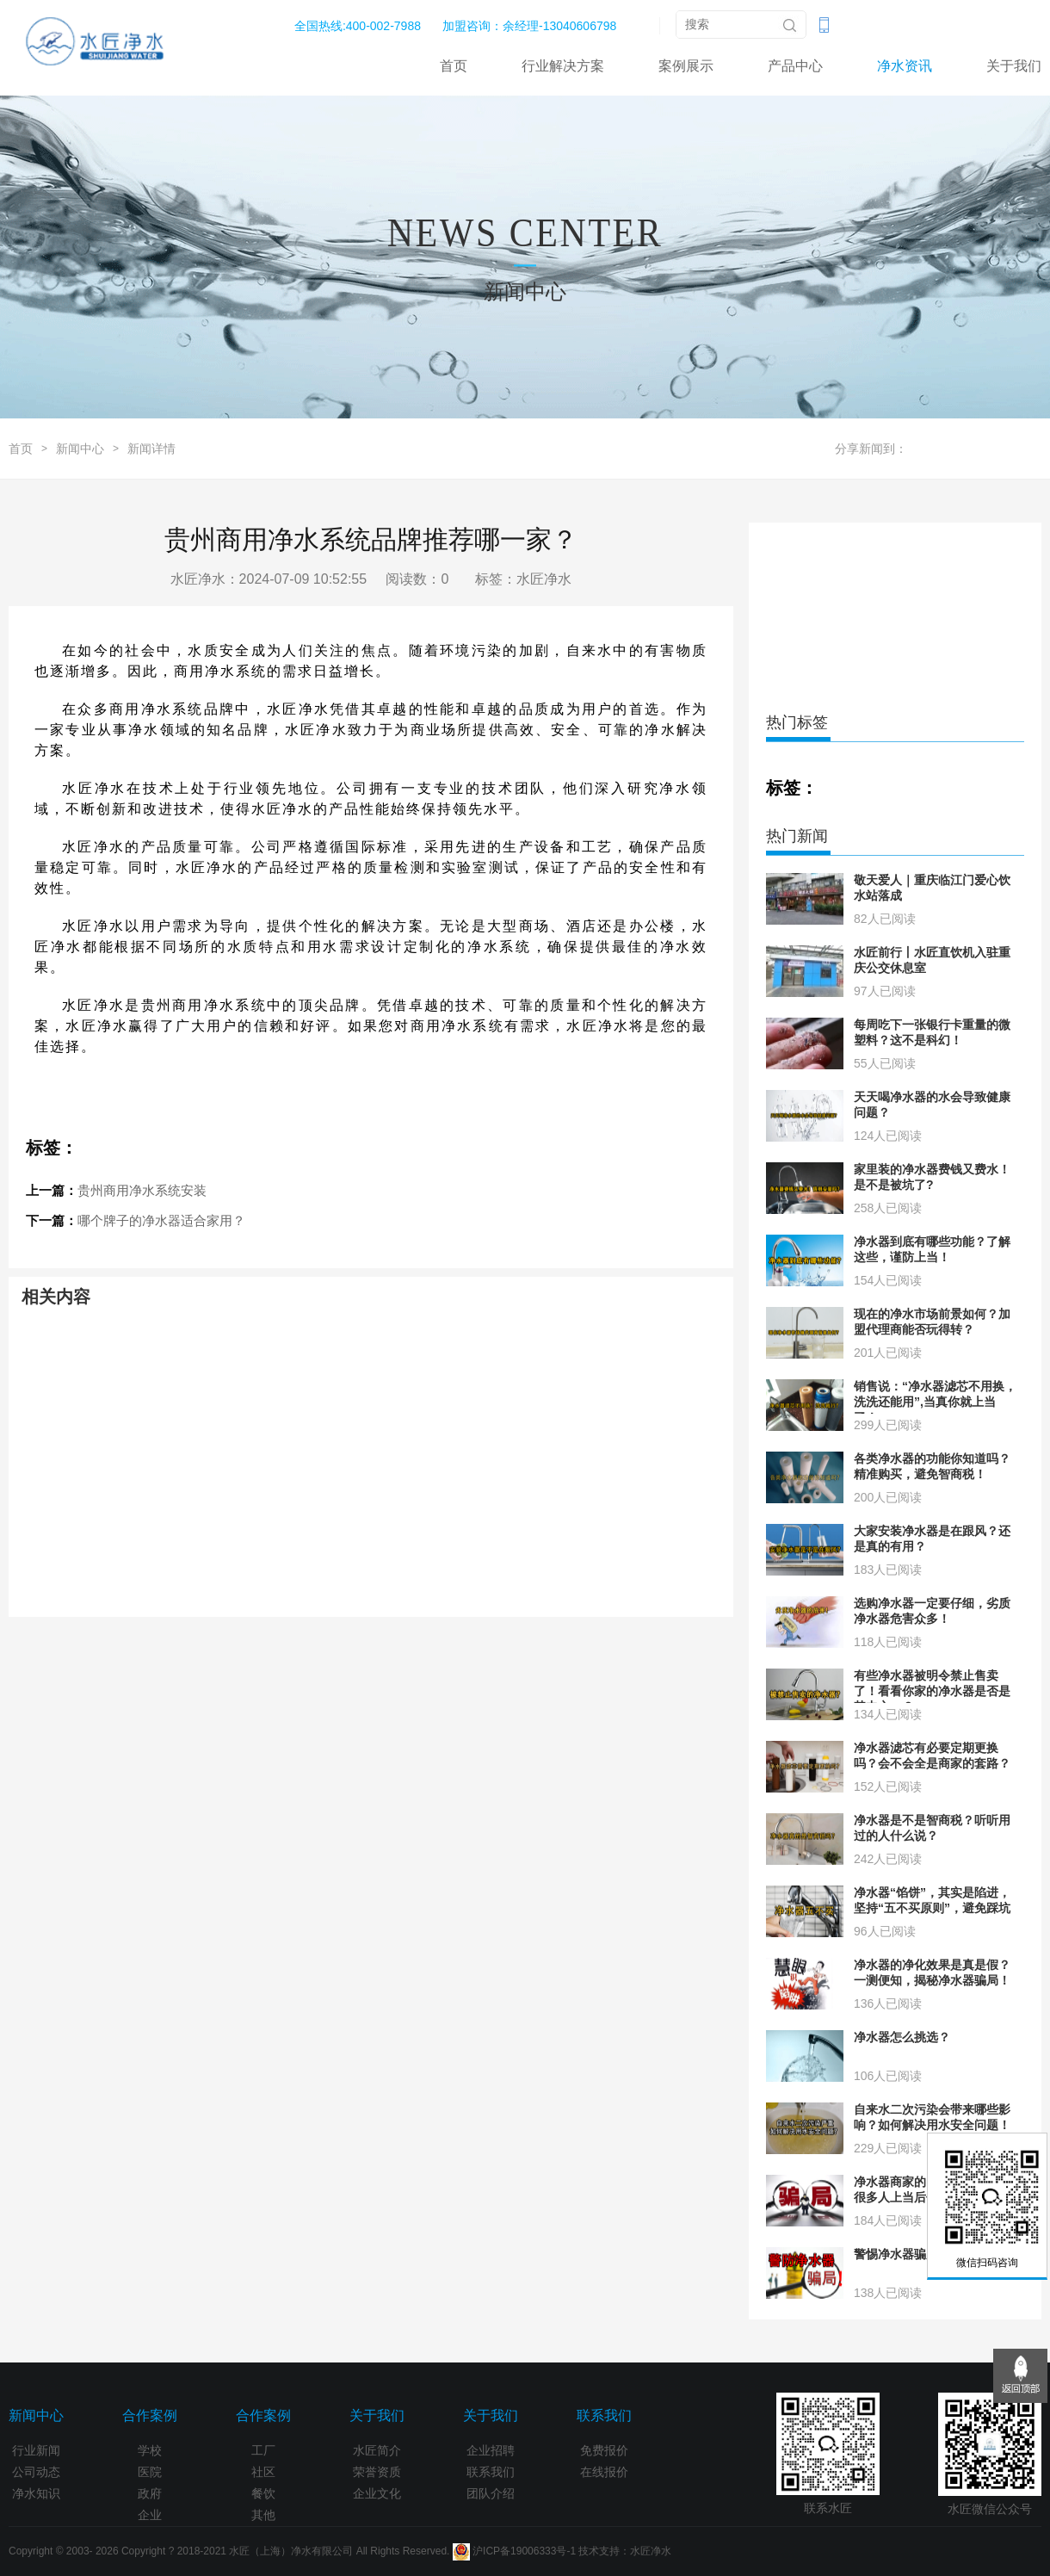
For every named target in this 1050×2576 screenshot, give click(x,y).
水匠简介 (377, 2450)
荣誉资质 (377, 2472)
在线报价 (604, 2472)
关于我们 (1013, 66)
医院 (150, 2472)
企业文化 (377, 2493)
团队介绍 (490, 2493)
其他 (263, 2515)
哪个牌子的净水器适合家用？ (161, 1220)
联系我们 (490, 2472)
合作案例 (149, 2415)
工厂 (263, 2450)
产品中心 (795, 66)
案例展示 (685, 66)
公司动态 (36, 2472)
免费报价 (604, 2450)
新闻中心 (80, 448)
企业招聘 (490, 2450)
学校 (150, 2450)
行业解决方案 (563, 66)
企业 (150, 2515)
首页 (453, 66)
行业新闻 (36, 2450)
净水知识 (36, 2493)
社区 (263, 2472)
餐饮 (263, 2493)
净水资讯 (904, 66)
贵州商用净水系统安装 (142, 1190)
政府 (150, 2493)
